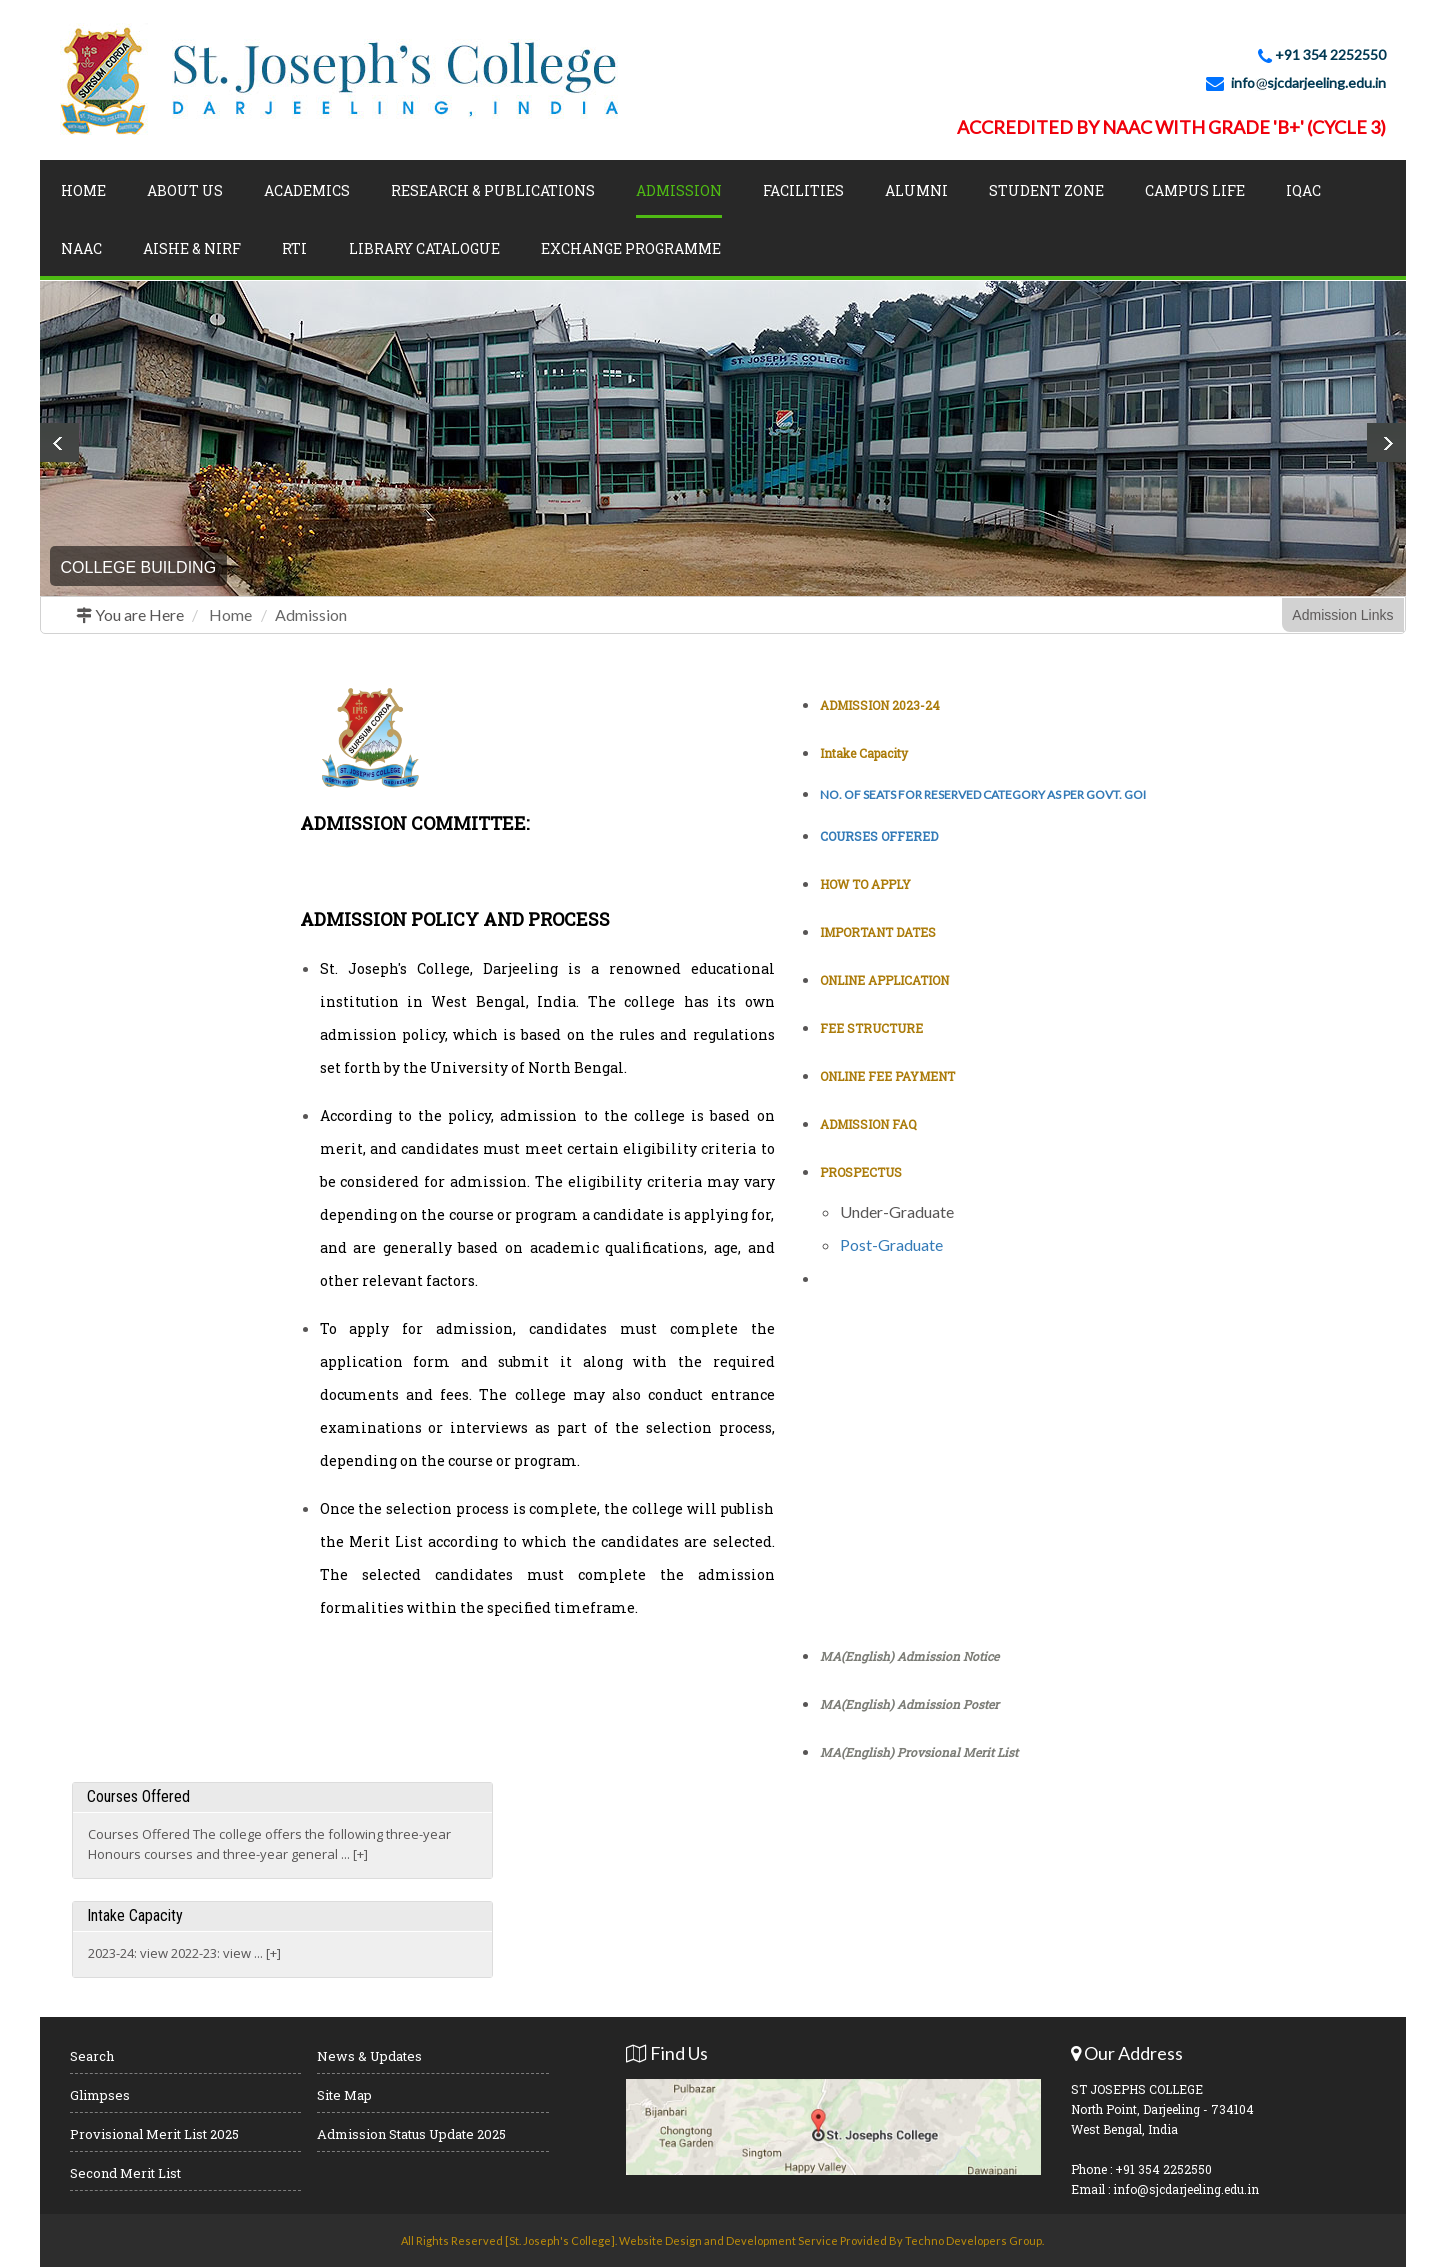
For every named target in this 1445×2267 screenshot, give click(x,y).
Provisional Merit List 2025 (154, 2134)
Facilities (803, 190)
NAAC (81, 248)
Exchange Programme (631, 248)
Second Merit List (125, 2173)
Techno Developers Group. (974, 2240)
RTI (294, 248)
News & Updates (369, 2056)
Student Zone (1046, 190)
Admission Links (1342, 615)
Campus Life (1195, 190)
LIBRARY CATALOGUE (424, 248)
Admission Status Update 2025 (411, 2134)
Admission (311, 614)
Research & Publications (493, 190)
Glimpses (100, 2095)
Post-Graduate (891, 1244)
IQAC (1303, 190)
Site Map (344, 2095)
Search (92, 2056)
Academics (307, 190)
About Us (185, 190)
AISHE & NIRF (192, 248)
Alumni (916, 190)
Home (83, 190)
